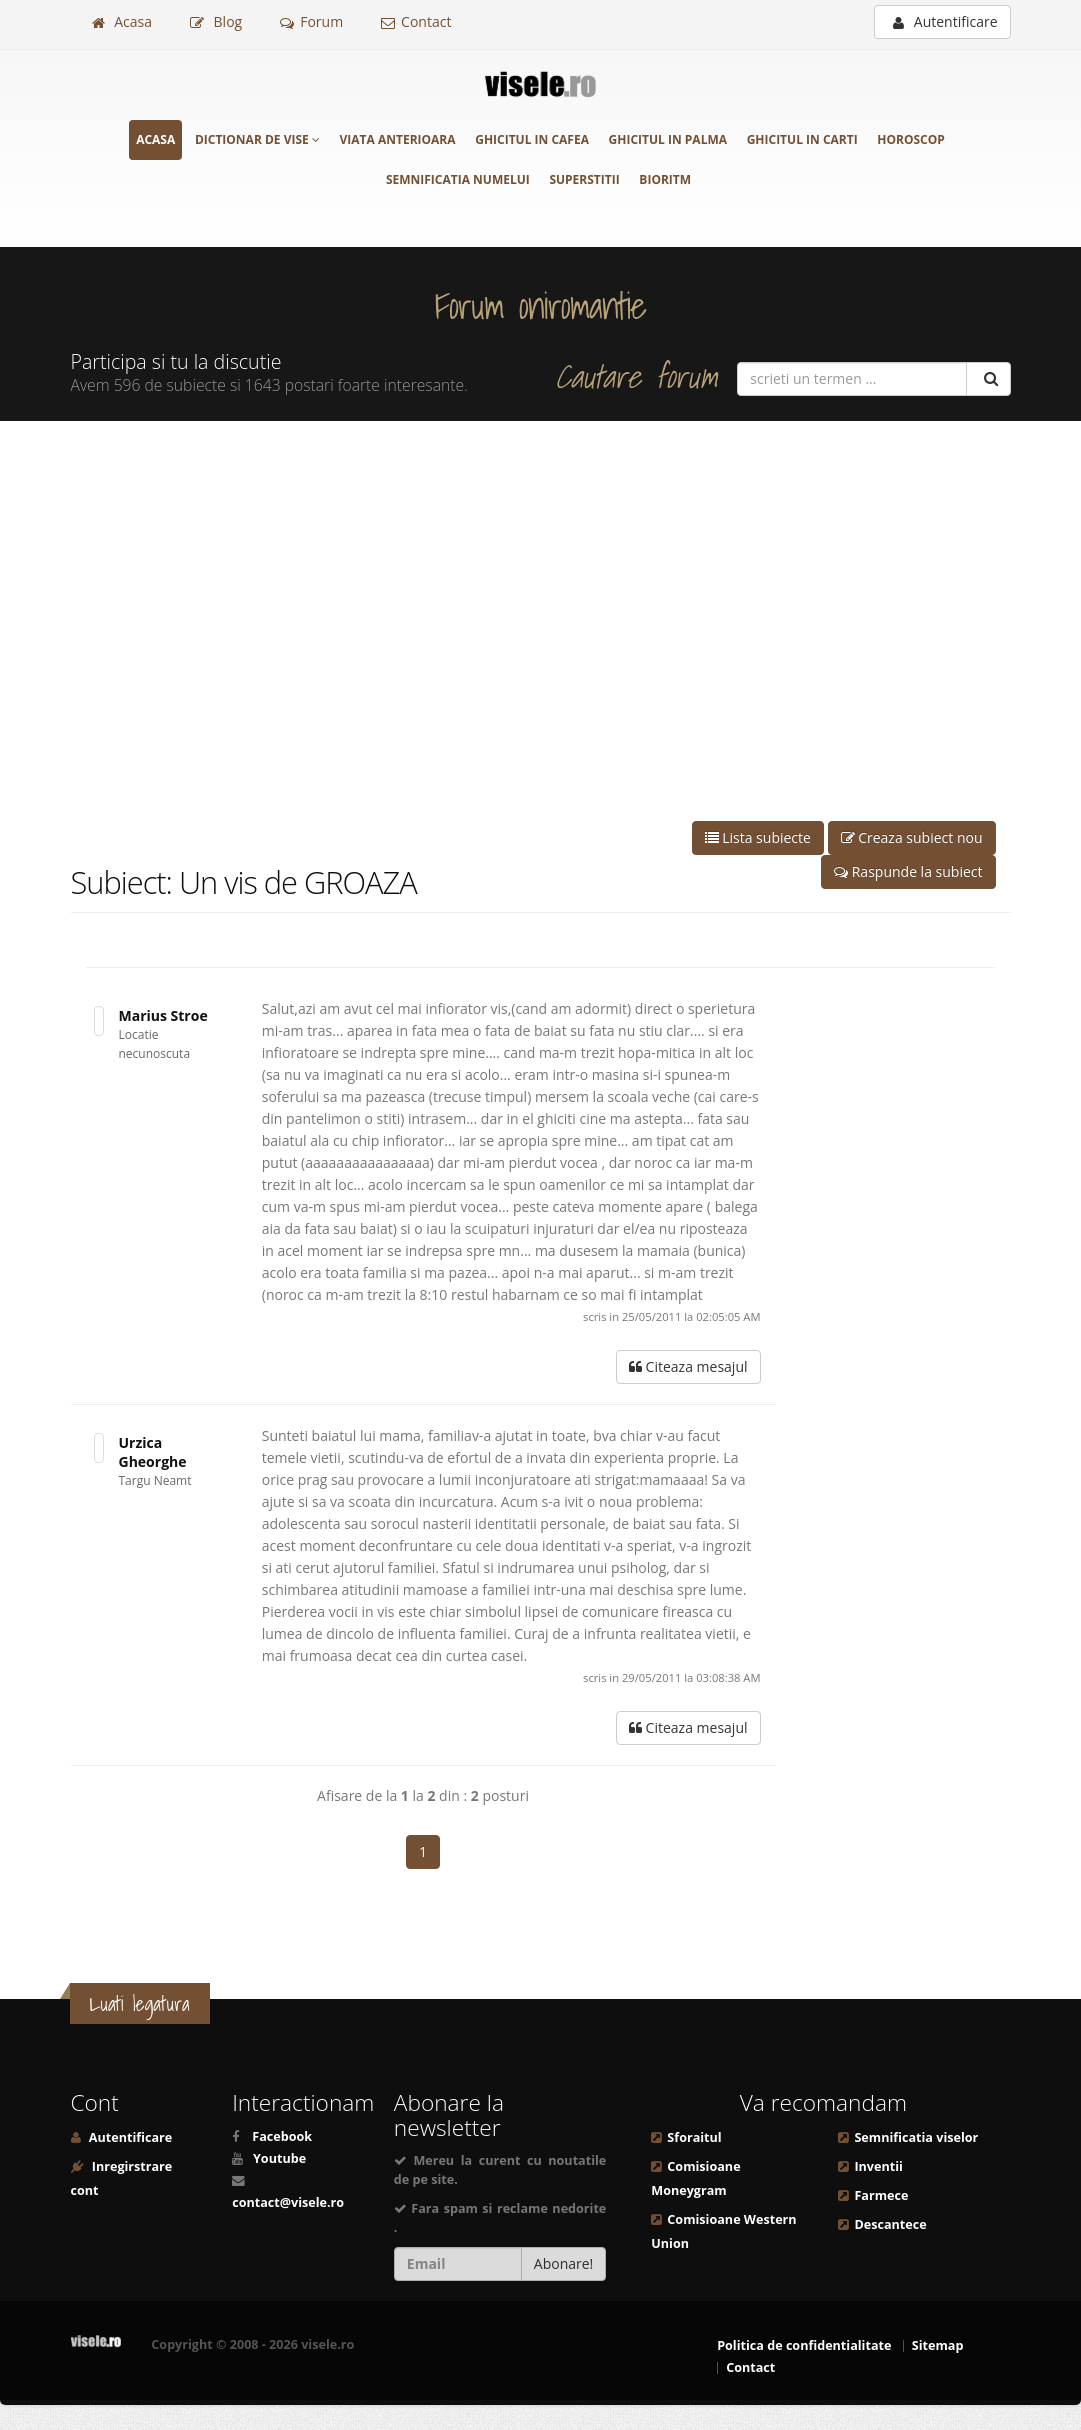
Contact (416, 21)
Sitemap (938, 2345)
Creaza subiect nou (912, 837)
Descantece (890, 2224)
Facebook (282, 2136)
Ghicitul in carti (802, 139)
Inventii (878, 2166)
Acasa (122, 21)
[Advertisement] (540, 621)
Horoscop (911, 139)
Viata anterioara (398, 139)
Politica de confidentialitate (804, 2345)
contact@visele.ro (288, 2202)
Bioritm (665, 179)
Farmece (881, 2195)
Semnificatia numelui (458, 179)
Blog (216, 21)
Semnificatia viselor (916, 2137)
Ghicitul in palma (668, 139)
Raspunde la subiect (908, 871)
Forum (311, 21)
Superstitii (584, 179)
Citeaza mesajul (688, 1366)
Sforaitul (694, 2137)
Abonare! (564, 2263)
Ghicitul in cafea (532, 139)
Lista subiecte (758, 837)
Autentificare (945, 21)
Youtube (279, 2158)
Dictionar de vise (257, 139)
